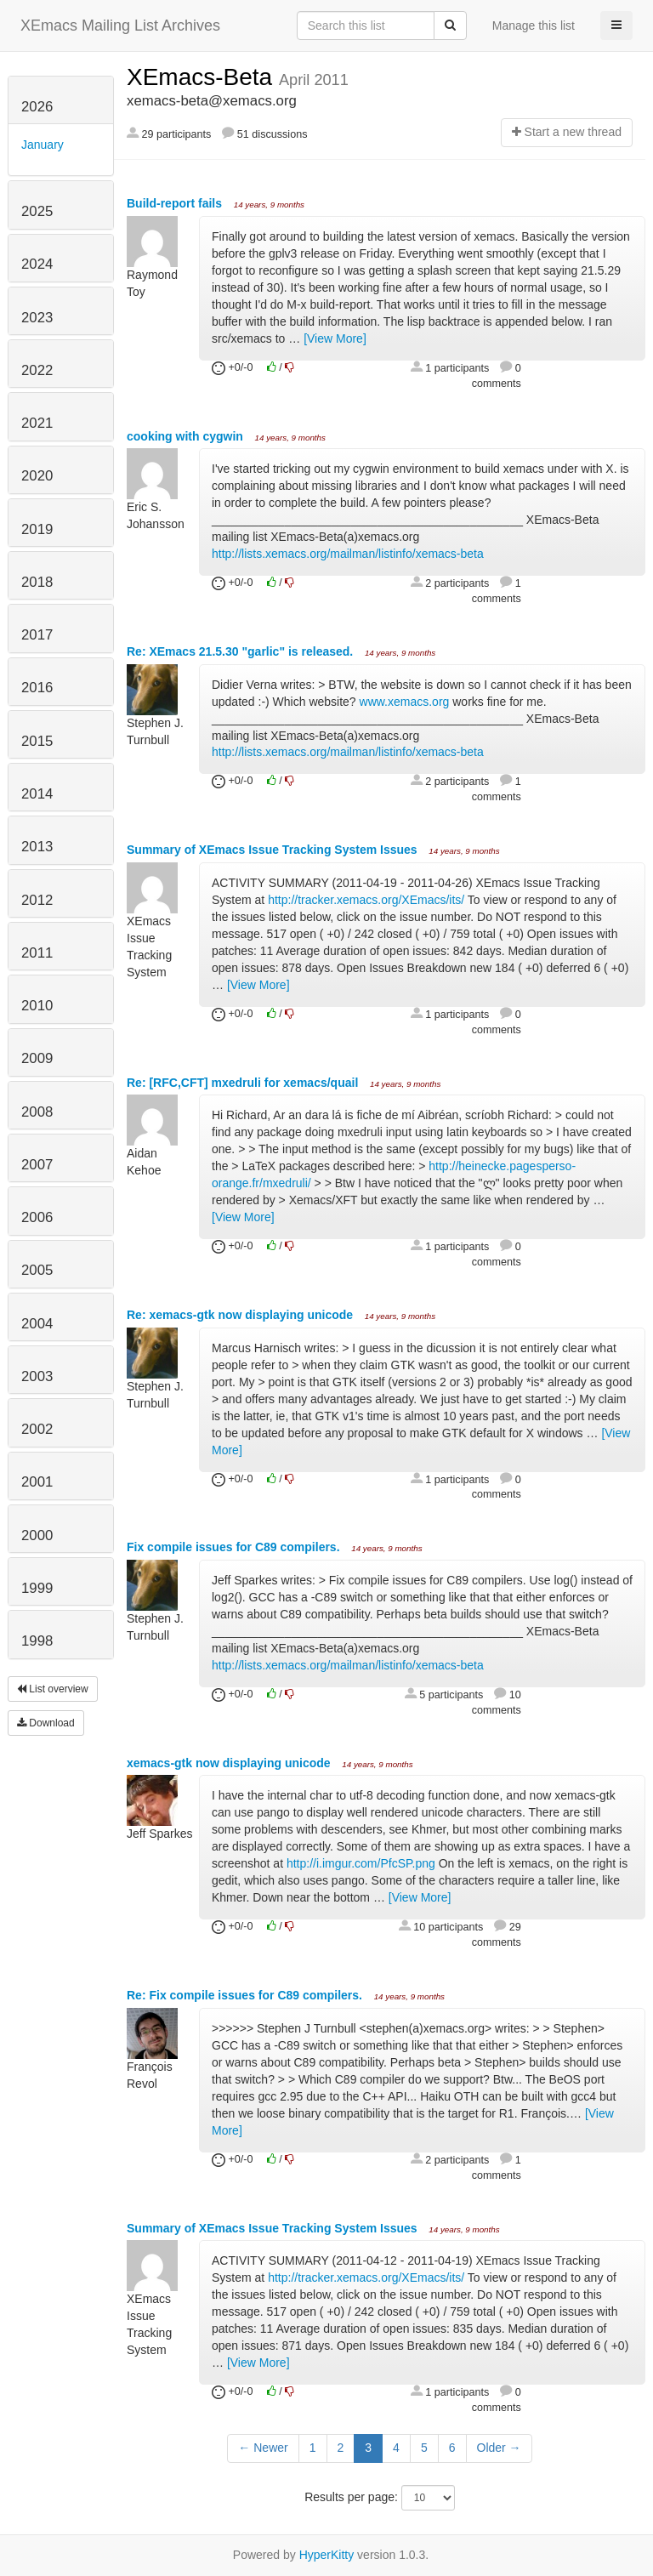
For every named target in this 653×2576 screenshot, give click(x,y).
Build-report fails (176, 203)
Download (46, 1723)
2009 (37, 1058)
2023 (37, 318)
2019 (37, 529)
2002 (37, 1429)
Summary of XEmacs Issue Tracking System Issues (274, 849)
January (42, 144)
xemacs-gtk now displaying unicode (230, 1763)
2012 (37, 900)
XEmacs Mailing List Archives (120, 25)
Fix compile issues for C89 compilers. (235, 1547)
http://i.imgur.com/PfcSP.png (361, 1863)
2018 (37, 582)
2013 (37, 847)
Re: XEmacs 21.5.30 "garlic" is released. (241, 651)
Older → (499, 2447)
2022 (37, 370)
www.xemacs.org (405, 701)
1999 (37, 1588)
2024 (37, 264)
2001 (37, 1482)
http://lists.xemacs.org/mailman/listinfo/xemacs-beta (348, 553)
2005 (37, 1270)
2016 (37, 688)
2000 (37, 1535)
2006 (37, 1217)
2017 (37, 635)
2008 (37, 1112)
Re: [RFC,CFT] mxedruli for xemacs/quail (244, 1082)
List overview (52, 1689)
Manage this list (533, 25)
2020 (37, 476)
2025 (37, 211)
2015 (37, 741)
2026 (37, 107)
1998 (37, 1641)
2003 (37, 1376)
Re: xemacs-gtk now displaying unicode (241, 1315)
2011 (37, 953)
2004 (37, 1324)
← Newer (262, 2447)
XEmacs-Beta (203, 77)
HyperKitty (327, 2555)
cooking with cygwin (187, 436)
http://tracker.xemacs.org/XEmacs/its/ (366, 900)
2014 (37, 794)
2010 (37, 1006)
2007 (37, 1165)
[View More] (335, 338)
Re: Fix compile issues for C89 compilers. (246, 1995)
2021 (37, 423)
